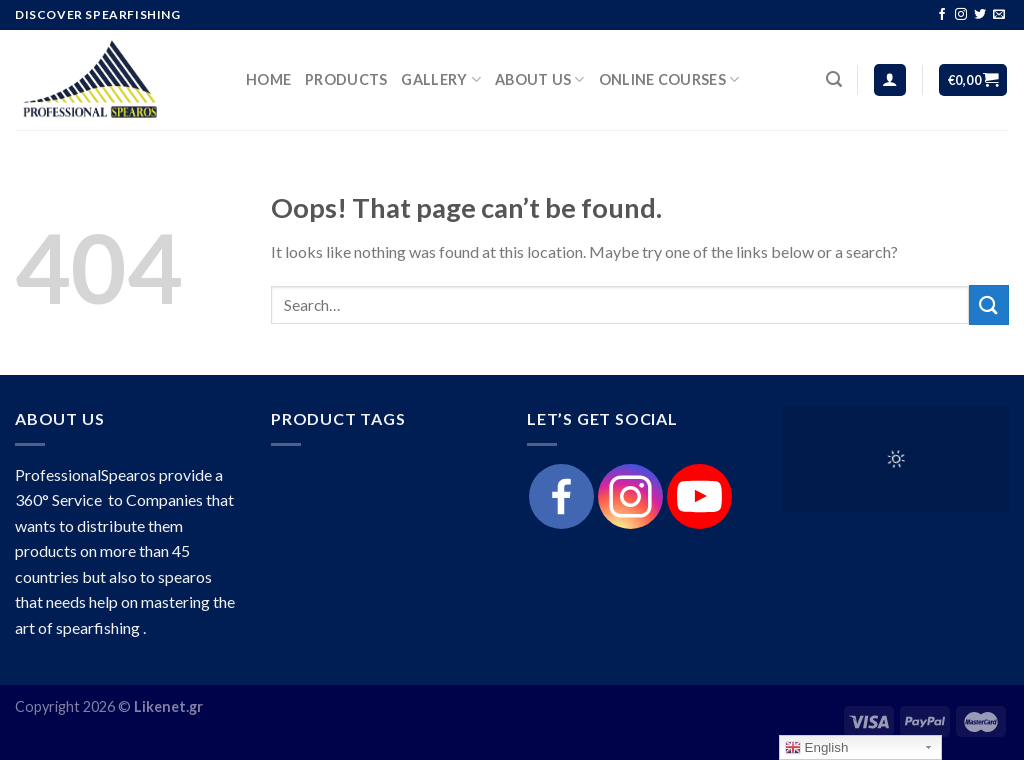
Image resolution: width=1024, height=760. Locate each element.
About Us (540, 79)
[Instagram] (630, 496)
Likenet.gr (168, 706)
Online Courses (669, 79)
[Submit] (989, 304)
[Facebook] (561, 496)
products (346, 79)
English (816, 748)
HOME (268, 79)
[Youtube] (699, 496)
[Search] (834, 79)
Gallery (441, 79)
